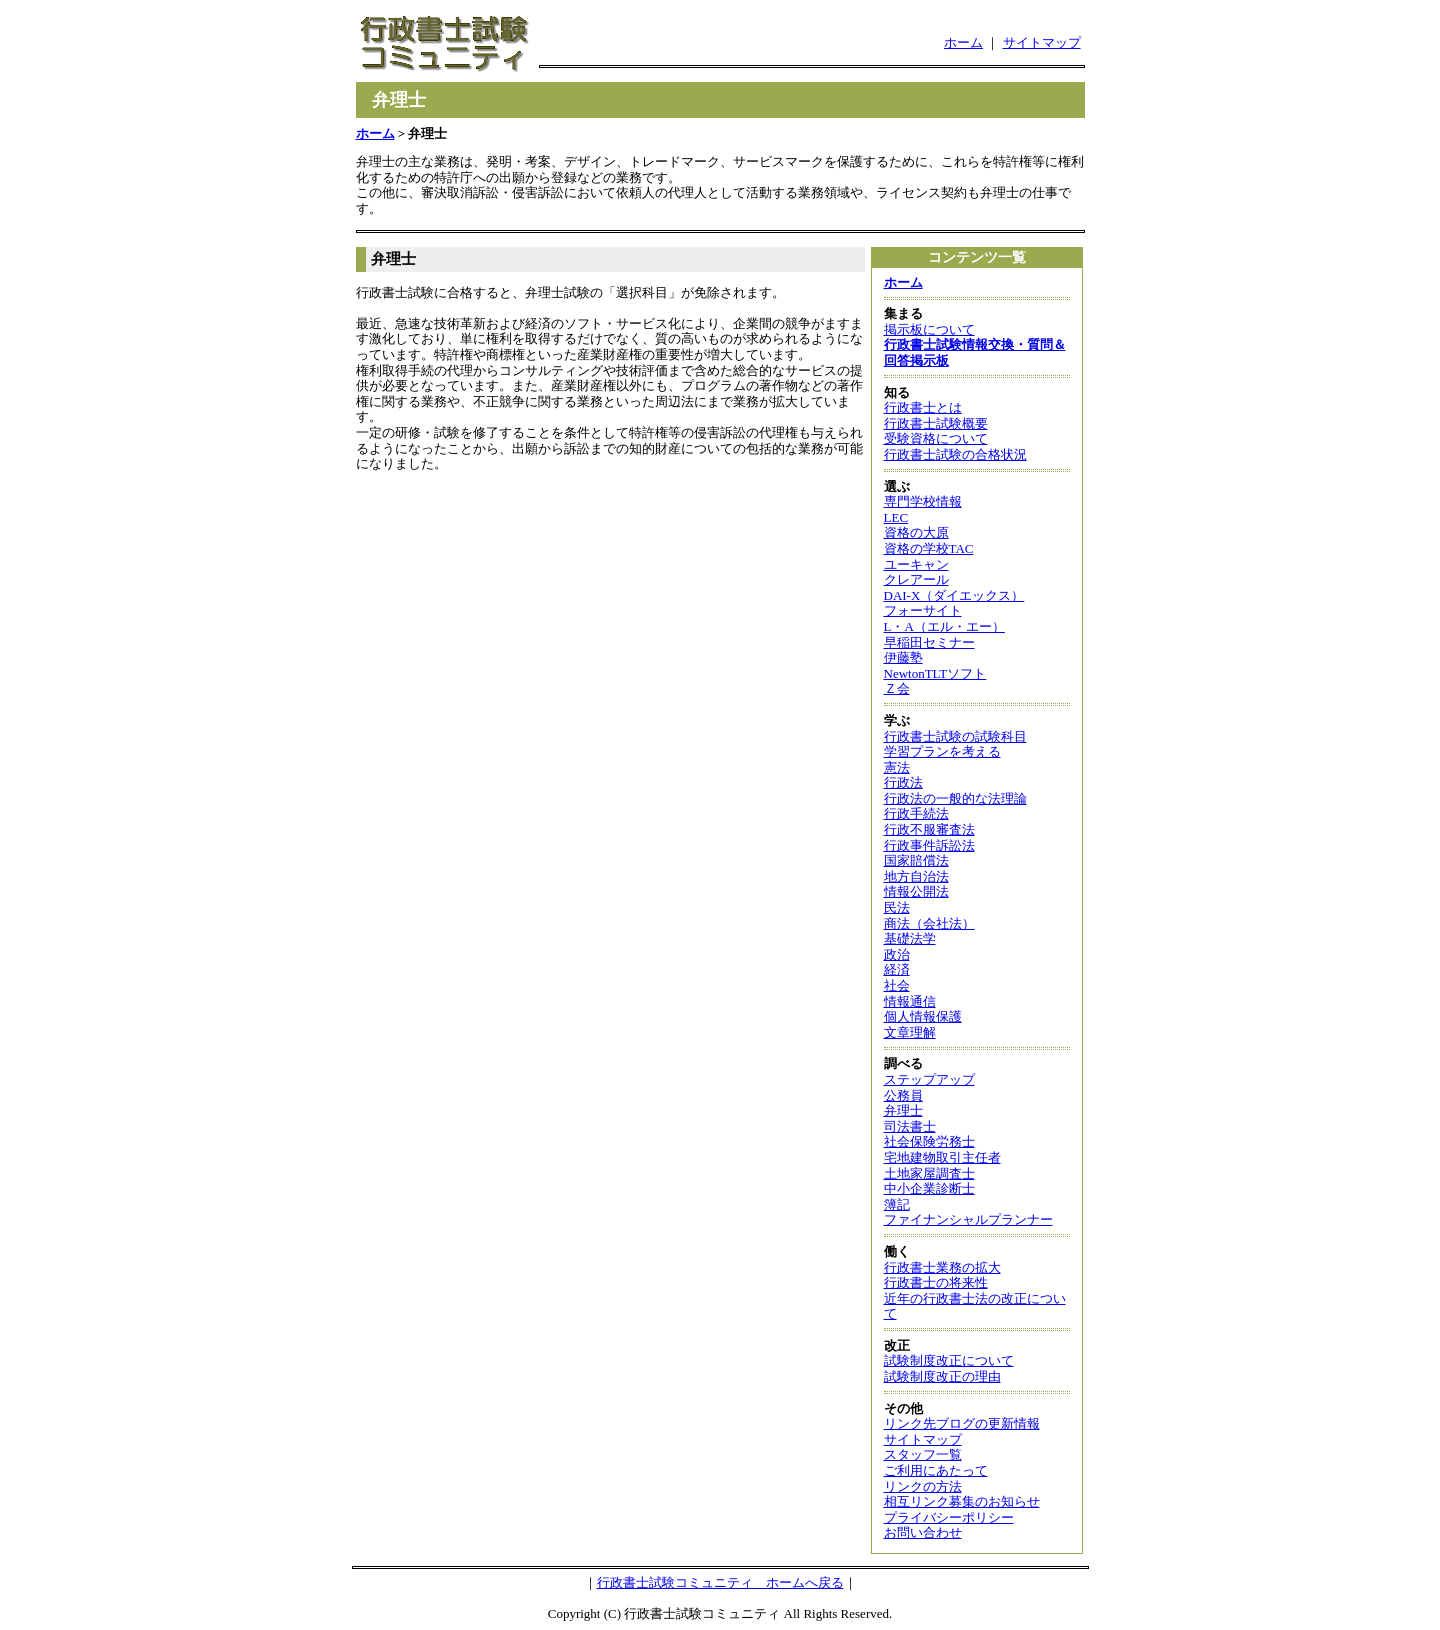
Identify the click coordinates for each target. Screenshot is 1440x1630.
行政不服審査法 (929, 829)
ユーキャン (916, 564)
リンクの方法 (923, 1486)
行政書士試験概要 (936, 423)
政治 (897, 954)
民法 (897, 907)
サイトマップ (1042, 42)
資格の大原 (916, 532)
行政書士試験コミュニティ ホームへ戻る (720, 1582)
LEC (896, 517)
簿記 (897, 1204)
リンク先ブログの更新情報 (962, 1423)
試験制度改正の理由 (942, 1376)
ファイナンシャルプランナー (968, 1219)
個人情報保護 (923, 1016)
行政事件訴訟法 (929, 845)
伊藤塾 (903, 657)
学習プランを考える (942, 751)
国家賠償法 (916, 860)
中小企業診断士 (929, 1188)
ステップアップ (929, 1079)
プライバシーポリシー (949, 1517)
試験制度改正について (949, 1360)
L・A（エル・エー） (944, 626)
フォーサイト (923, 610)
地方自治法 (916, 876)
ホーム (963, 42)
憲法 (897, 767)
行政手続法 (916, 813)
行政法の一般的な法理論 (955, 798)
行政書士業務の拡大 (942, 1267)
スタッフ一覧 (923, 1454)
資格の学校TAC (929, 548)
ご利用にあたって (936, 1470)
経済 (897, 969)
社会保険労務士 (929, 1141)
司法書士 (910, 1126)
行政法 (903, 782)
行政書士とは (923, 407)
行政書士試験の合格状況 (955, 454)
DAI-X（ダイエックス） (954, 595)
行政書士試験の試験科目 (955, 736)
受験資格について (936, 438)
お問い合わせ (923, 1532)
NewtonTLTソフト (935, 673)
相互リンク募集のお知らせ (962, 1501)
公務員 (903, 1095)
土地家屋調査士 (929, 1173)
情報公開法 (916, 891)
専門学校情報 (923, 501)
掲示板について (929, 329)
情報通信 (910, 1001)
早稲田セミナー (929, 642)
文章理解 (910, 1032)
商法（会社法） (929, 923)
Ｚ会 (897, 688)
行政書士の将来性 (936, 1282)
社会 (897, 985)
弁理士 (903, 1110)
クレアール (916, 579)
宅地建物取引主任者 (942, 1157)
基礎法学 (910, 938)
